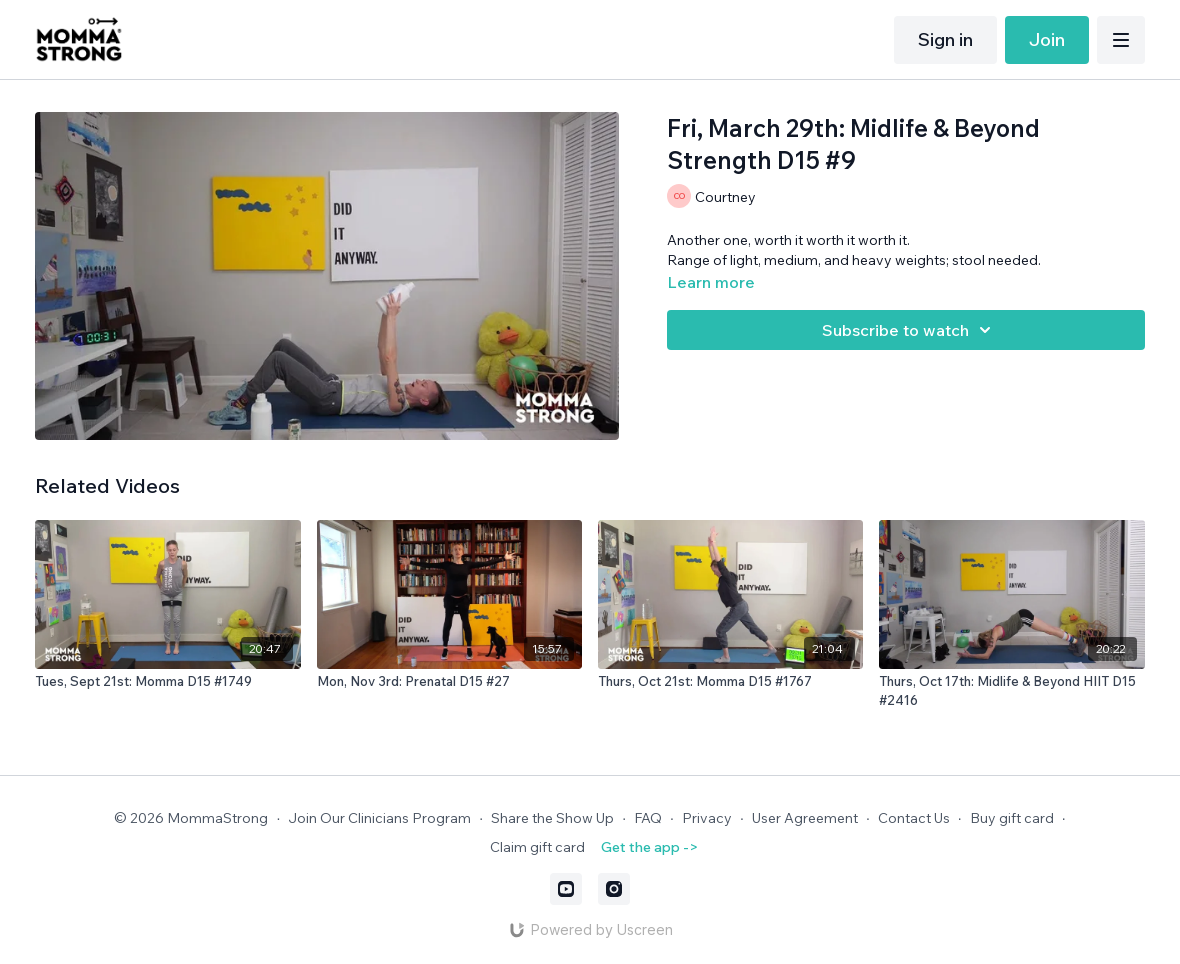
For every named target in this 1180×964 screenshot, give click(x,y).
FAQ (648, 818)
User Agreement (805, 818)
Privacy (707, 818)
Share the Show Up (552, 818)
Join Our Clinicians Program (379, 818)
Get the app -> (649, 847)
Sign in (945, 39)
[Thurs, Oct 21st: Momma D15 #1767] (730, 682)
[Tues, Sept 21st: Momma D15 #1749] (167, 682)
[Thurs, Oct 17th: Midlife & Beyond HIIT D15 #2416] (1011, 691)
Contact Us (914, 818)
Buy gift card (1012, 818)
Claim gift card (537, 847)
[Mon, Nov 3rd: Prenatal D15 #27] (449, 682)
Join (1047, 39)
